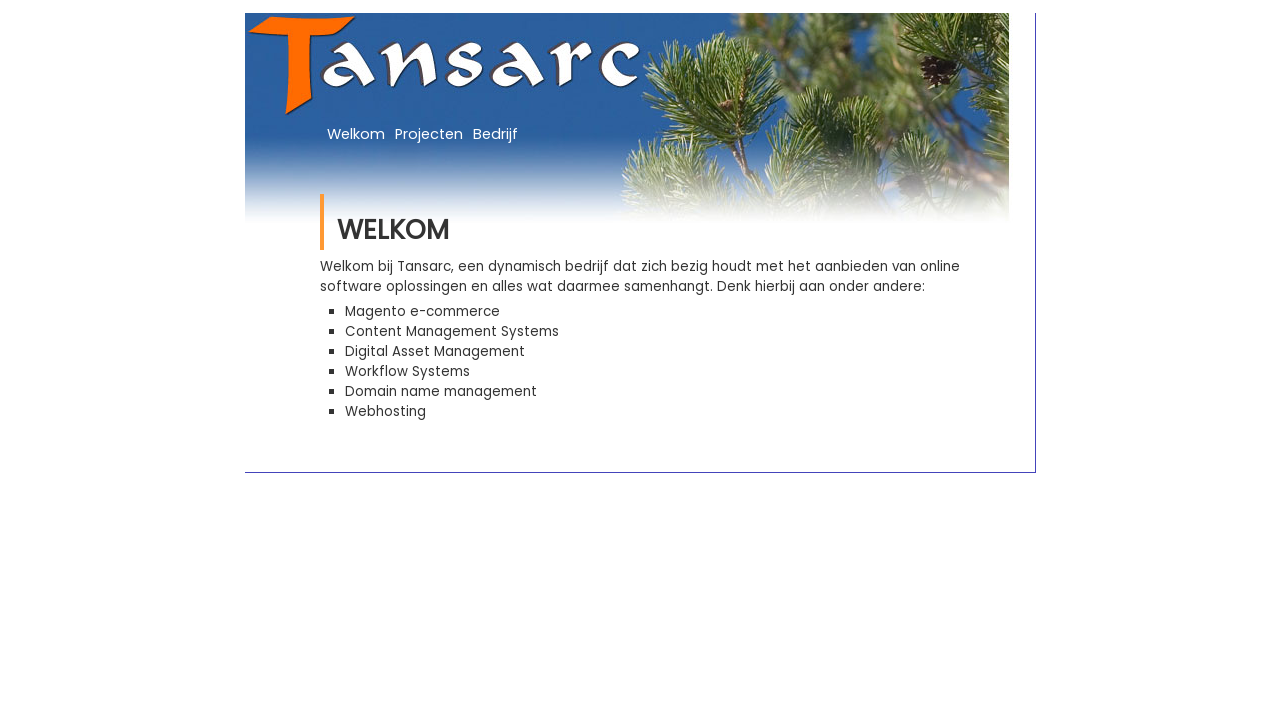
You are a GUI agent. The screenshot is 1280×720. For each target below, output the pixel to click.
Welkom (356, 134)
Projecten (429, 134)
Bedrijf (495, 134)
